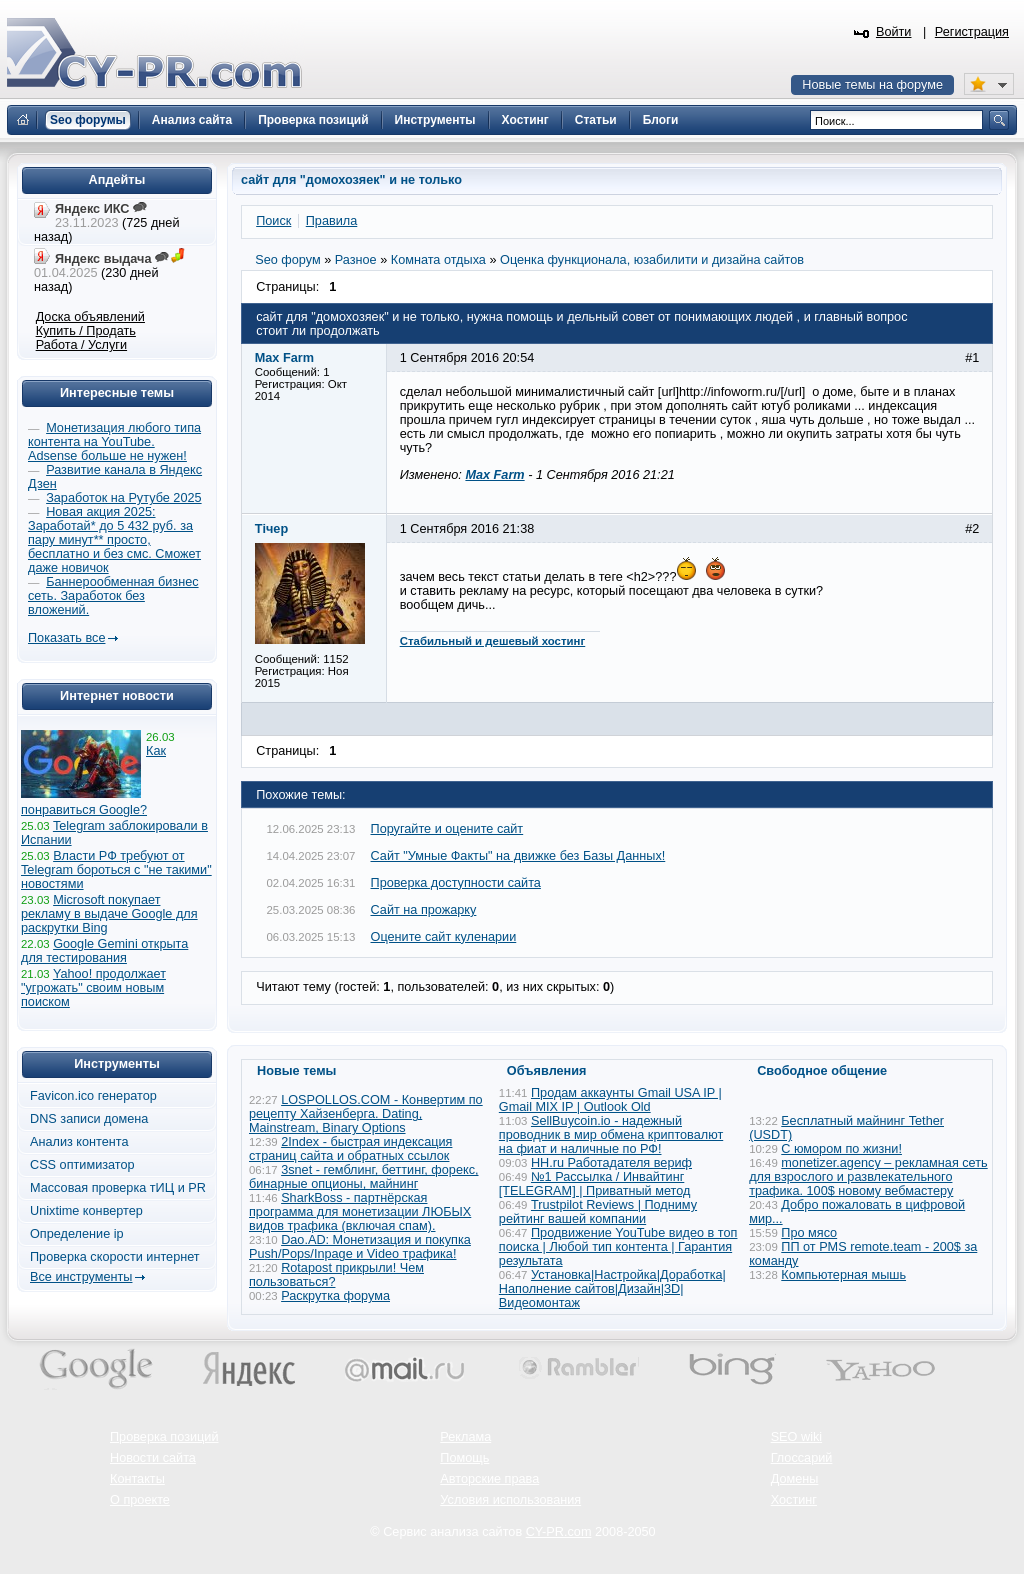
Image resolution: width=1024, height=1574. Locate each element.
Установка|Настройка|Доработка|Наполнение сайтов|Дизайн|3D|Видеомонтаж (612, 1289)
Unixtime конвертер (86, 1211)
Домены (795, 1479)
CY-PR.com (559, 1532)
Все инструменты (81, 1277)
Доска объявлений (90, 317)
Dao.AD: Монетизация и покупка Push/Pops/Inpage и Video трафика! (360, 1247)
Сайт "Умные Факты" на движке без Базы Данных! (518, 856)
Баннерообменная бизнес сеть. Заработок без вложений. (113, 596)
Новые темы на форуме (872, 85)
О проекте (140, 1500)
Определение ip (77, 1234)
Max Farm (494, 475)
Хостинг (794, 1500)
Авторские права (489, 1479)
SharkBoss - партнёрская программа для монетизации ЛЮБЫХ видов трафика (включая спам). (360, 1212)
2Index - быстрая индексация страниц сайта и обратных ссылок (350, 1149)
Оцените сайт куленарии (444, 937)
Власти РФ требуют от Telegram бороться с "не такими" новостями (116, 870)
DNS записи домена (89, 1119)
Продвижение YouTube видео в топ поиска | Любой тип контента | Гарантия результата (618, 1247)
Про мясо (809, 1233)
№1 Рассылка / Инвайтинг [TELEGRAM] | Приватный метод (595, 1184)
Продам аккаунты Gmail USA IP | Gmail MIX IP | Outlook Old (610, 1100)
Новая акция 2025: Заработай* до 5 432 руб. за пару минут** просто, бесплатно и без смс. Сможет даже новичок (114, 540)
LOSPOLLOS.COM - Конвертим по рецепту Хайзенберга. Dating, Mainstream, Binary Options (366, 1114)
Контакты (137, 1479)
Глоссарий (802, 1458)
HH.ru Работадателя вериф (611, 1163)
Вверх (904, 1504)
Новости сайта (153, 1458)
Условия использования (510, 1500)
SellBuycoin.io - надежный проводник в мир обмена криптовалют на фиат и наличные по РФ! (611, 1135)
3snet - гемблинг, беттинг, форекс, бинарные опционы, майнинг (364, 1177)
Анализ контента (79, 1142)
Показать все (66, 638)
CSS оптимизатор (82, 1165)
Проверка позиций (164, 1437)
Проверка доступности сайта (456, 883)
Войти (894, 32)
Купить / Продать (86, 331)
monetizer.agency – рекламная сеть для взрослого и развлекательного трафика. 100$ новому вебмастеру (868, 1177)
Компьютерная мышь (843, 1275)
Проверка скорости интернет (115, 1257)
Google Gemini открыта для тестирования (104, 951)
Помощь (464, 1458)
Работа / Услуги (81, 345)
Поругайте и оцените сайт (447, 829)
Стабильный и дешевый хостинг (493, 641)
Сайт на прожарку (424, 910)
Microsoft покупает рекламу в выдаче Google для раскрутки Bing (109, 914)
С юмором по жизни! (841, 1149)
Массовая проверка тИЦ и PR (118, 1188)
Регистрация (972, 32)
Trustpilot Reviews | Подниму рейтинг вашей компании (598, 1212)
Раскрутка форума (335, 1296)
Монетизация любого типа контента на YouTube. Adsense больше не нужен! (114, 442)
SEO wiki (796, 1437)
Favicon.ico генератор (93, 1096)
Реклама (465, 1437)
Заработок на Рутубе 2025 (123, 498)
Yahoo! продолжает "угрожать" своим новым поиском (93, 988)
